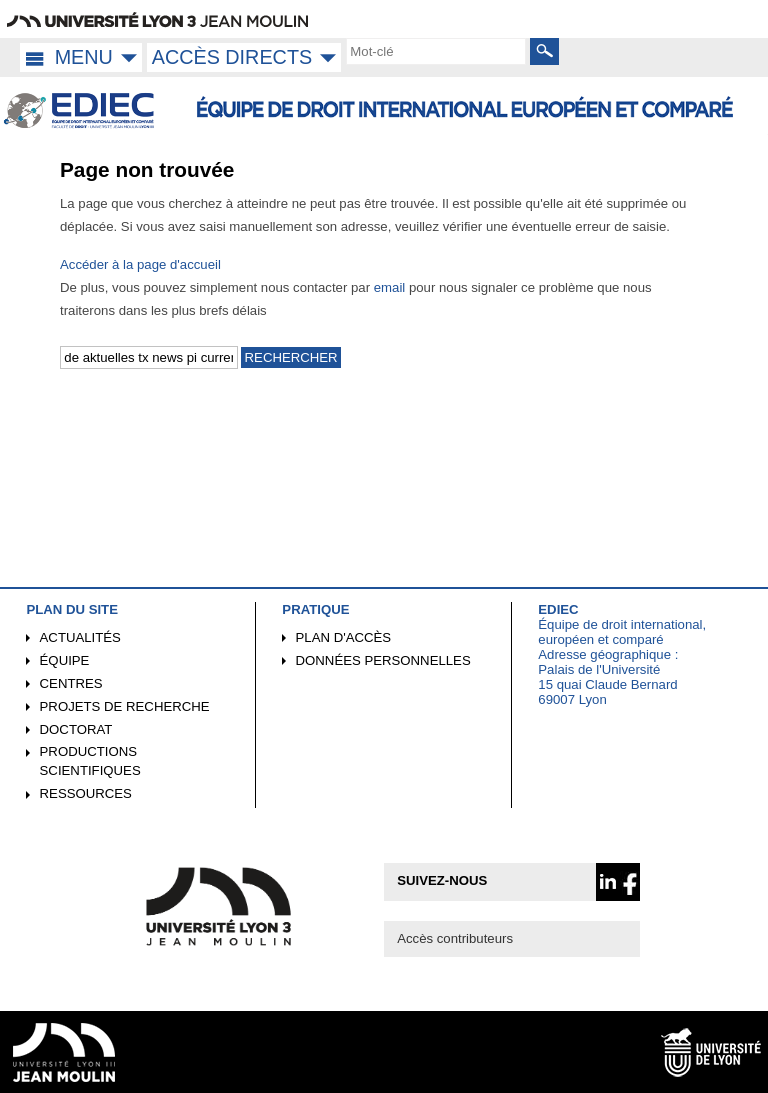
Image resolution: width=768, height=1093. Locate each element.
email (390, 287)
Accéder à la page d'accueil (140, 264)
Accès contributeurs (455, 938)
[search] (436, 51)
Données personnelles (383, 660)
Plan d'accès (344, 637)
